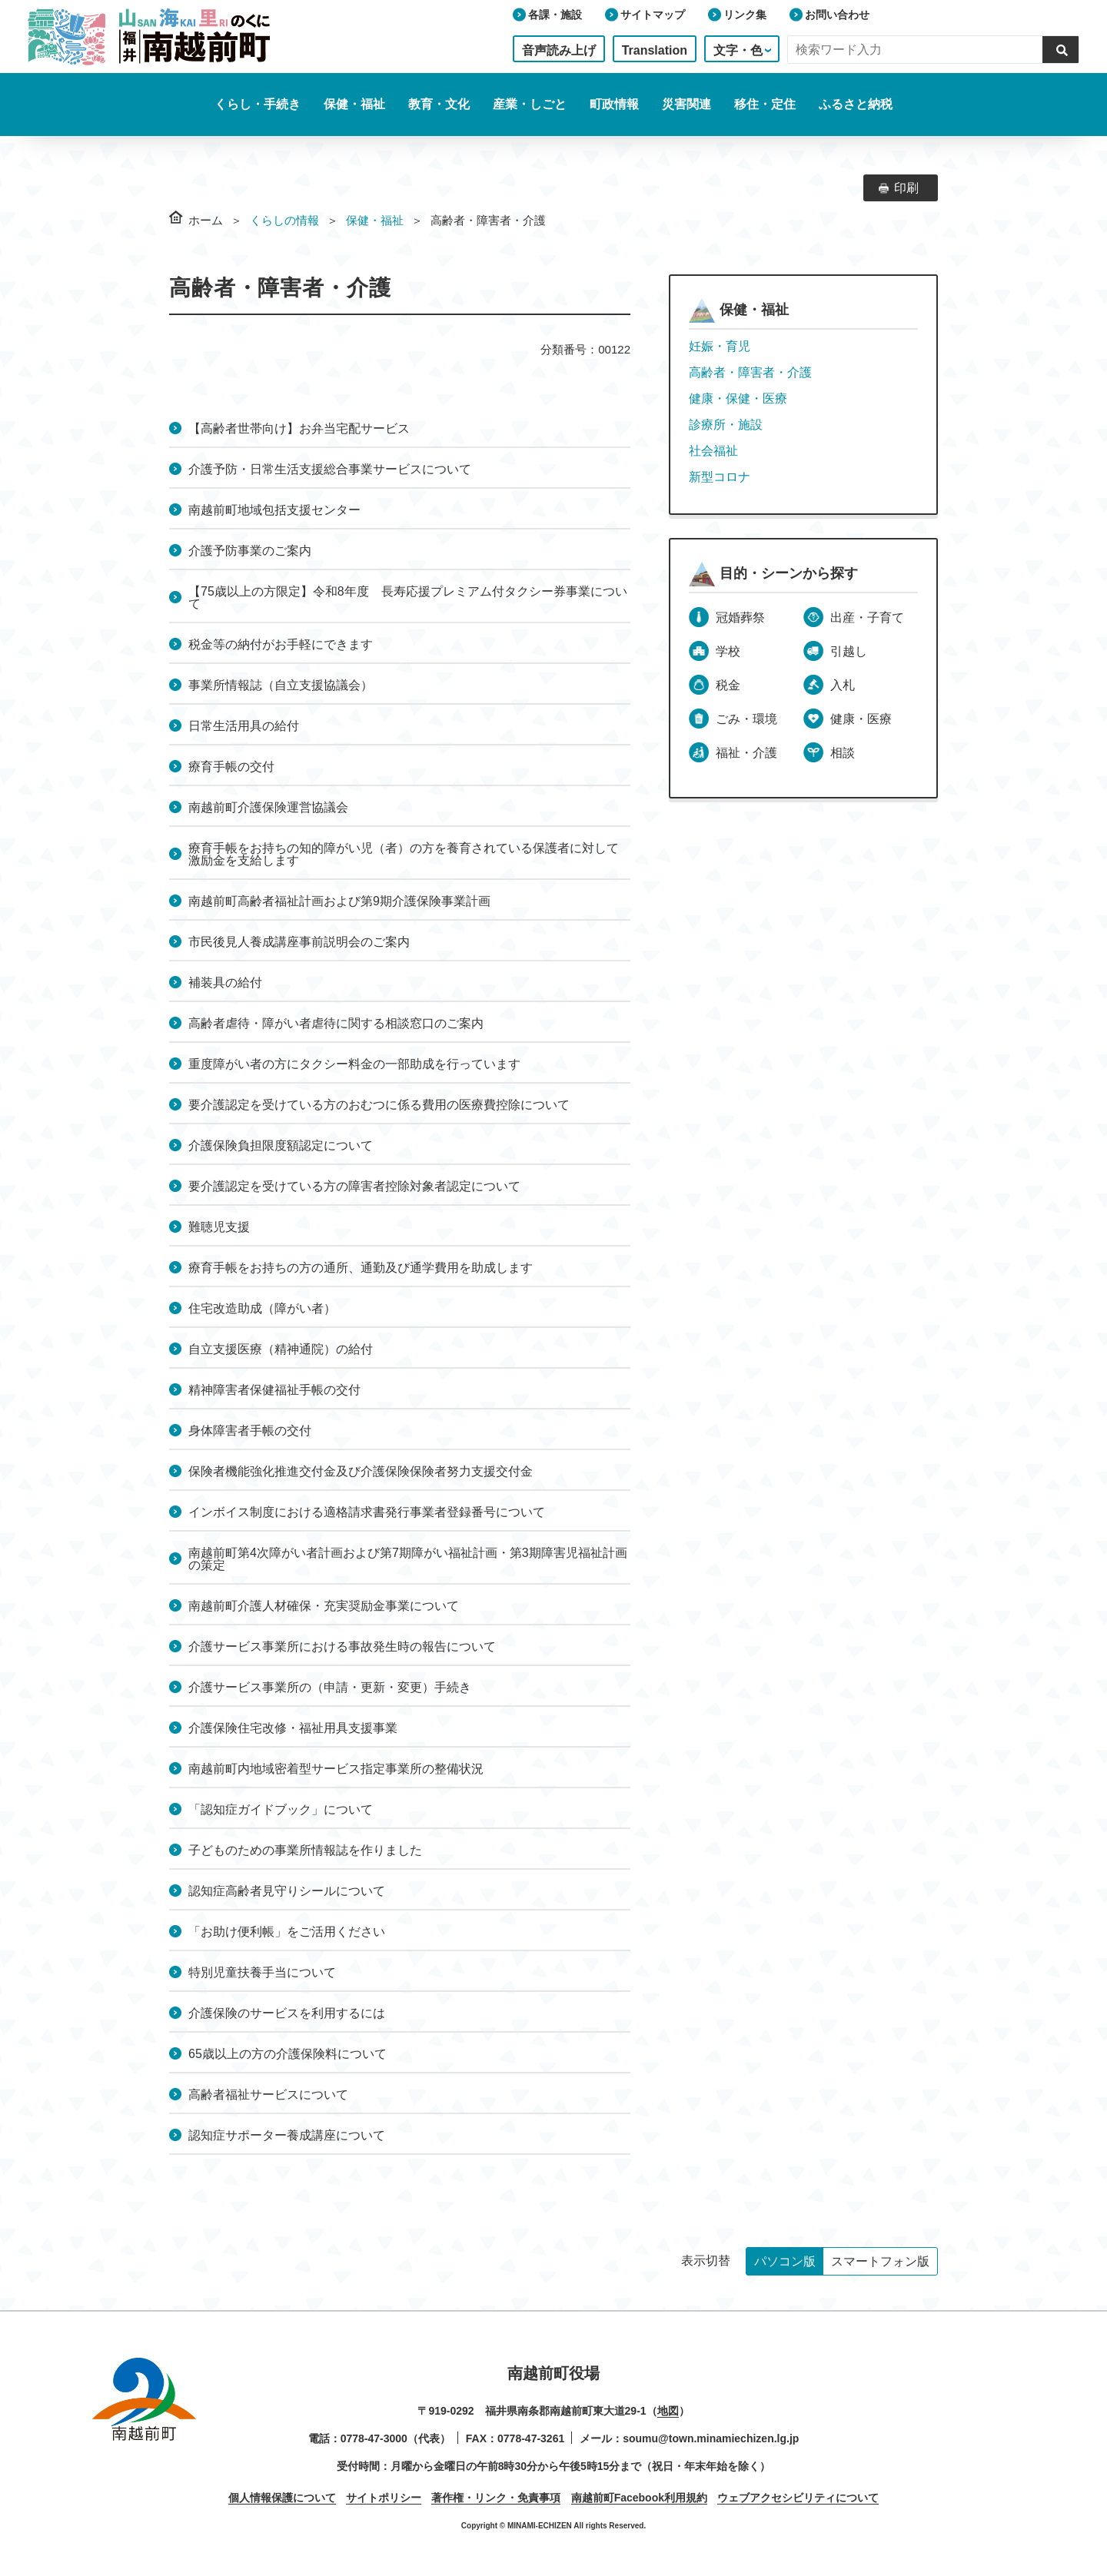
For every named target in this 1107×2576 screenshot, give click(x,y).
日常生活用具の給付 (243, 725)
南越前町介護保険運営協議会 (268, 807)
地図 (668, 2411)
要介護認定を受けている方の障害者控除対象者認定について (354, 1186)
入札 (842, 685)
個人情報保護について (282, 2497)
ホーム (205, 220)
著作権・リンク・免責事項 (495, 2497)
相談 (842, 752)
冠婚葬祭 (740, 617)
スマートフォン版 (880, 2261)
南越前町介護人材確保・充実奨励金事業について (323, 1605)
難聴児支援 (219, 1226)
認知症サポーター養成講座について (286, 2135)
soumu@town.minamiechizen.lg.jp (711, 2438)
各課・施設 (555, 14)
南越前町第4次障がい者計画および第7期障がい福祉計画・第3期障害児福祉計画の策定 (407, 1559)
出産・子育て (867, 617)
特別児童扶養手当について (262, 1972)
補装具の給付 (225, 982)
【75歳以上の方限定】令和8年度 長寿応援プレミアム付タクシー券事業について (407, 597)
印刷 (906, 187)
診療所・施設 (726, 424)
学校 (728, 651)
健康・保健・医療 (738, 398)
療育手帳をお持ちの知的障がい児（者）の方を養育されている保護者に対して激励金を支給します (403, 854)
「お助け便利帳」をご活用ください (286, 1931)
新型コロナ (719, 476)
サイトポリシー (383, 2497)
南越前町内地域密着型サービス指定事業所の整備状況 (336, 1768)
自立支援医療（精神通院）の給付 (280, 1349)
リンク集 (744, 14)
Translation (654, 50)
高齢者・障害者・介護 (750, 372)
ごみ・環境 (746, 718)
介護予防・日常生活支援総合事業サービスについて (329, 469)
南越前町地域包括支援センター (274, 509)
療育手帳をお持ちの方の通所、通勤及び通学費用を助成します (360, 1267)
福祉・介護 (746, 752)
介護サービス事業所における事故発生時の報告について (342, 1646)
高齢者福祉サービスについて (268, 2094)
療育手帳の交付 (231, 766)
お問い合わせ (837, 14)
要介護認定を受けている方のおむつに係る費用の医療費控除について (379, 1104)
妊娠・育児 (719, 346)
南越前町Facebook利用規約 (639, 2497)
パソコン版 (785, 2261)
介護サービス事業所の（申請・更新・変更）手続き (329, 1687)
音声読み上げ (559, 50)
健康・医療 (861, 718)
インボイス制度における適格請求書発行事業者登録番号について (366, 1512)
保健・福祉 (375, 220)
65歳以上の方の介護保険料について (287, 2053)
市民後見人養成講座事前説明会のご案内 (299, 941)
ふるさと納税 (856, 104)
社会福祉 (713, 450)
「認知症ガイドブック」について (280, 1809)
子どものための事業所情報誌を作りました (305, 1850)
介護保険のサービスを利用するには (286, 2013)
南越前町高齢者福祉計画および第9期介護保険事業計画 (339, 901)
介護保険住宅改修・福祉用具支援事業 (292, 1727)
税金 (728, 685)
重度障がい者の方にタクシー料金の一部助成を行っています (354, 1064)
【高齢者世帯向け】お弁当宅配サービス (299, 428)
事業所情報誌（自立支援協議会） (280, 685)
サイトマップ (652, 14)
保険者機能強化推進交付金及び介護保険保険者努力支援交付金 (360, 1471)
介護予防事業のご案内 (249, 550)
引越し (848, 651)
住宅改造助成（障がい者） (262, 1308)
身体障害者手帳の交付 (249, 1430)
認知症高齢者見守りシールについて (286, 1890)
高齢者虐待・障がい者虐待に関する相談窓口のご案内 (336, 1023)
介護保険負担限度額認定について (280, 1145)
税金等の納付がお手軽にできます (280, 644)
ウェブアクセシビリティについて (798, 2497)
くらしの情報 (284, 220)
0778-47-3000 (374, 2438)
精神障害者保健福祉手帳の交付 (274, 1389)
